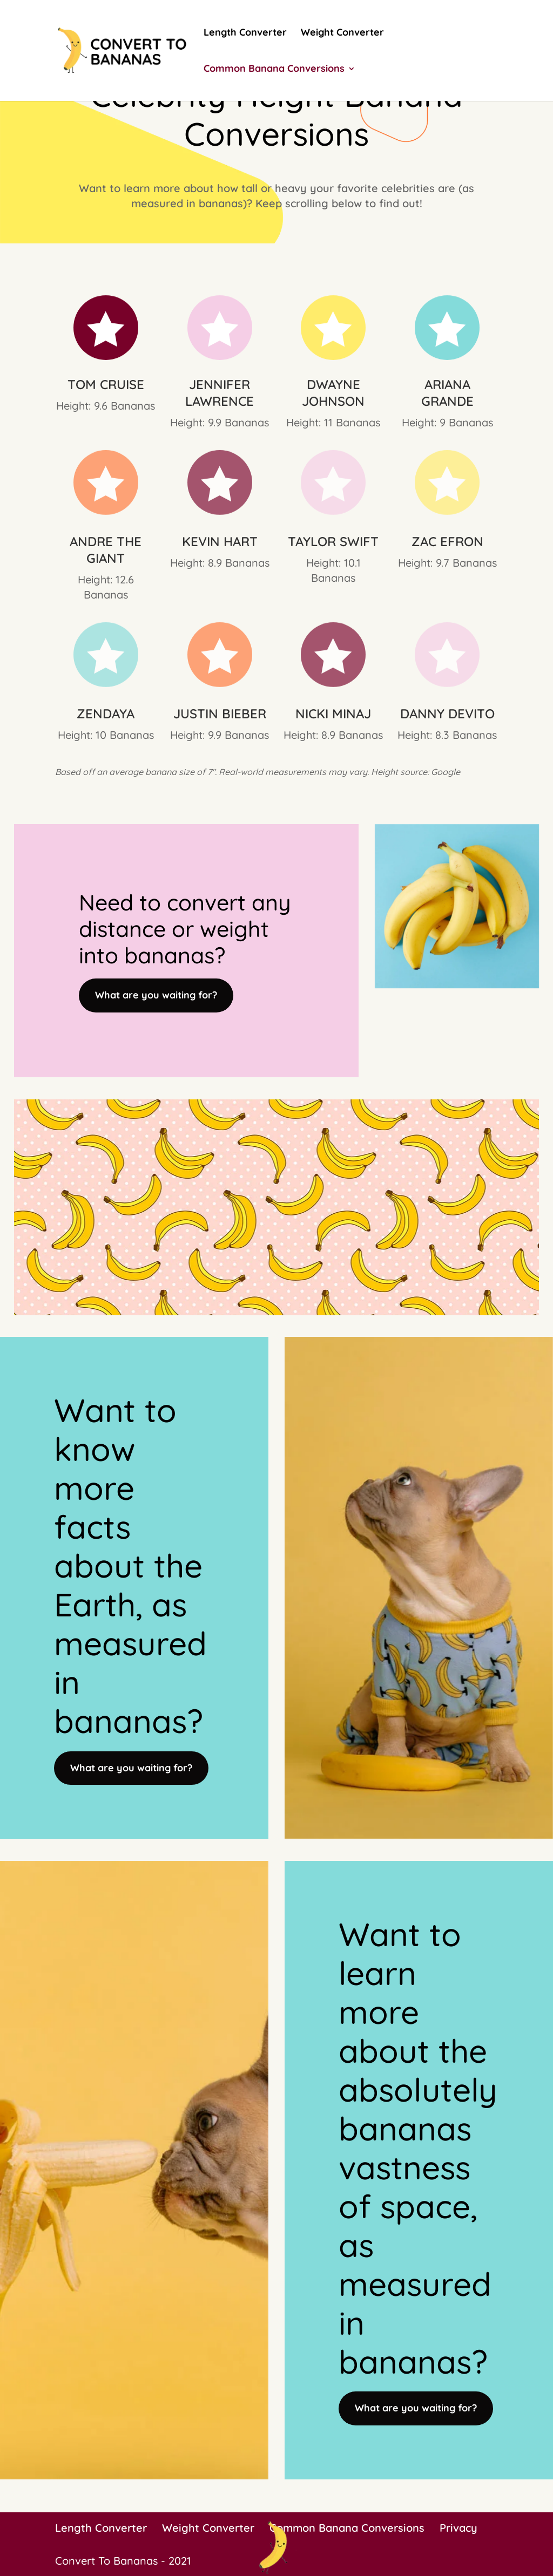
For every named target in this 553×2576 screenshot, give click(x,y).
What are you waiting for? (156, 995)
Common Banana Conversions (274, 69)
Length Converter (245, 33)
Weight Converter (342, 33)
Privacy (458, 2527)
